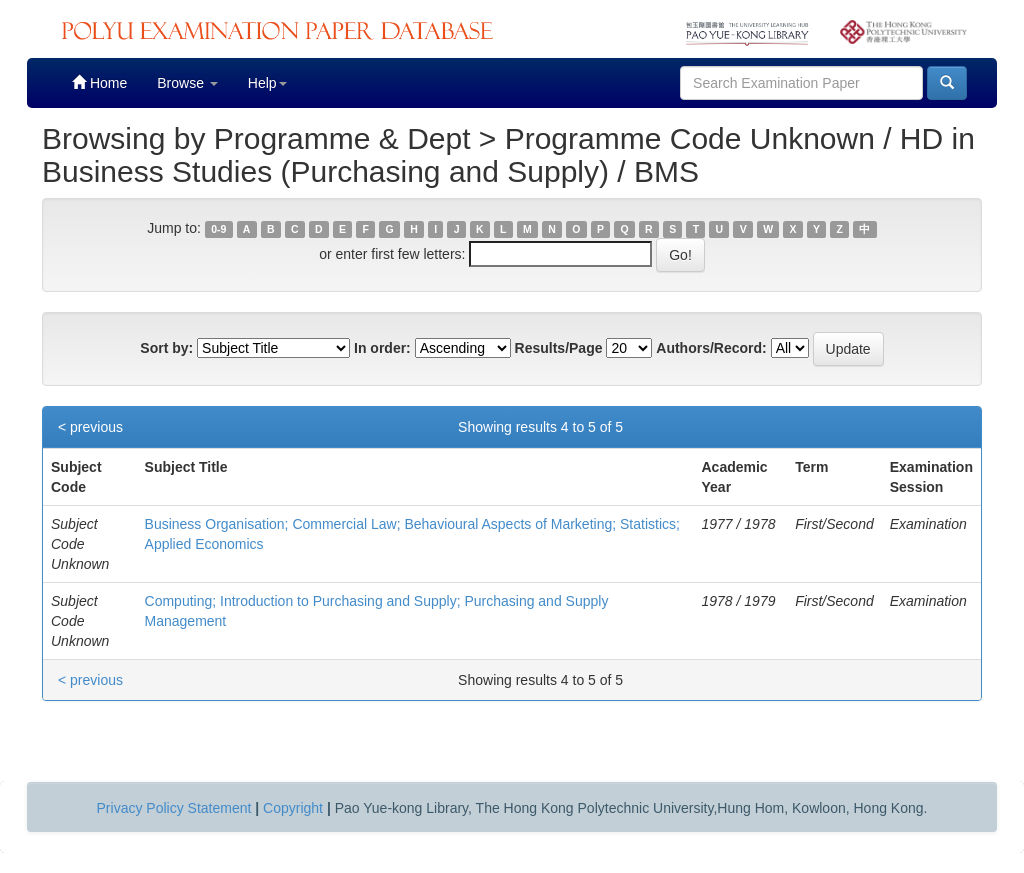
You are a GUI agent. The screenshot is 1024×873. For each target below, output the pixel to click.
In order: (382, 348)
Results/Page (559, 348)
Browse (187, 83)
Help (267, 83)
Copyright (293, 808)
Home (99, 82)
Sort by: (166, 348)
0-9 (218, 229)
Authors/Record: (711, 348)
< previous (90, 427)
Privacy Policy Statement (174, 808)
